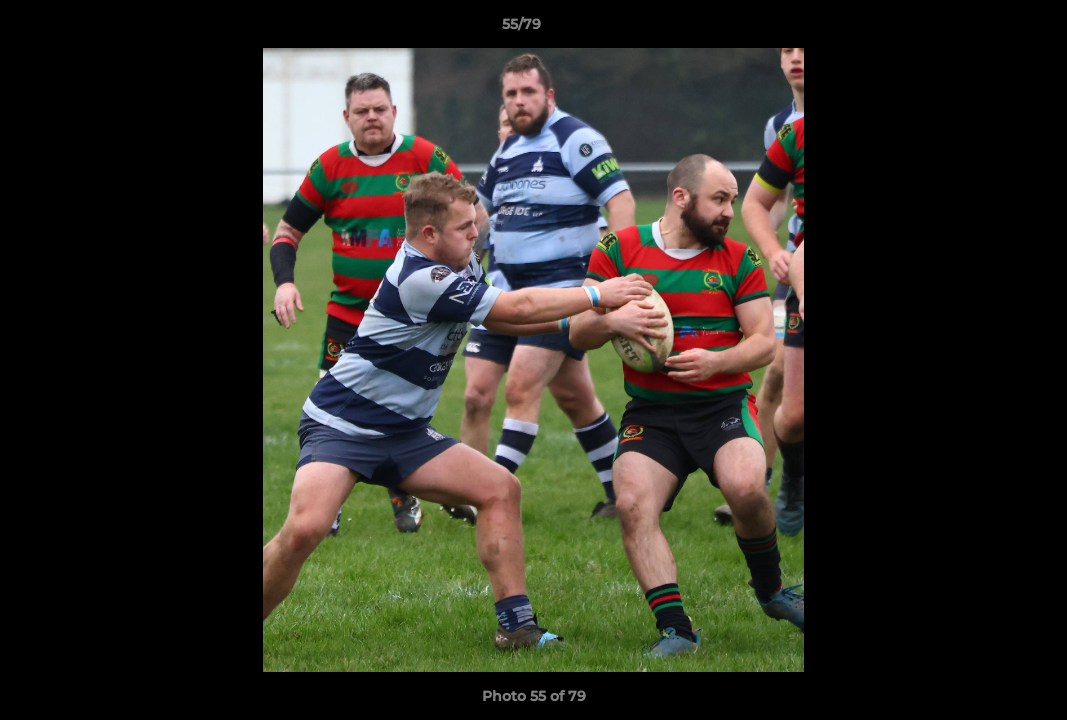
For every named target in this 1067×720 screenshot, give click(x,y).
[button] (983, 29)
